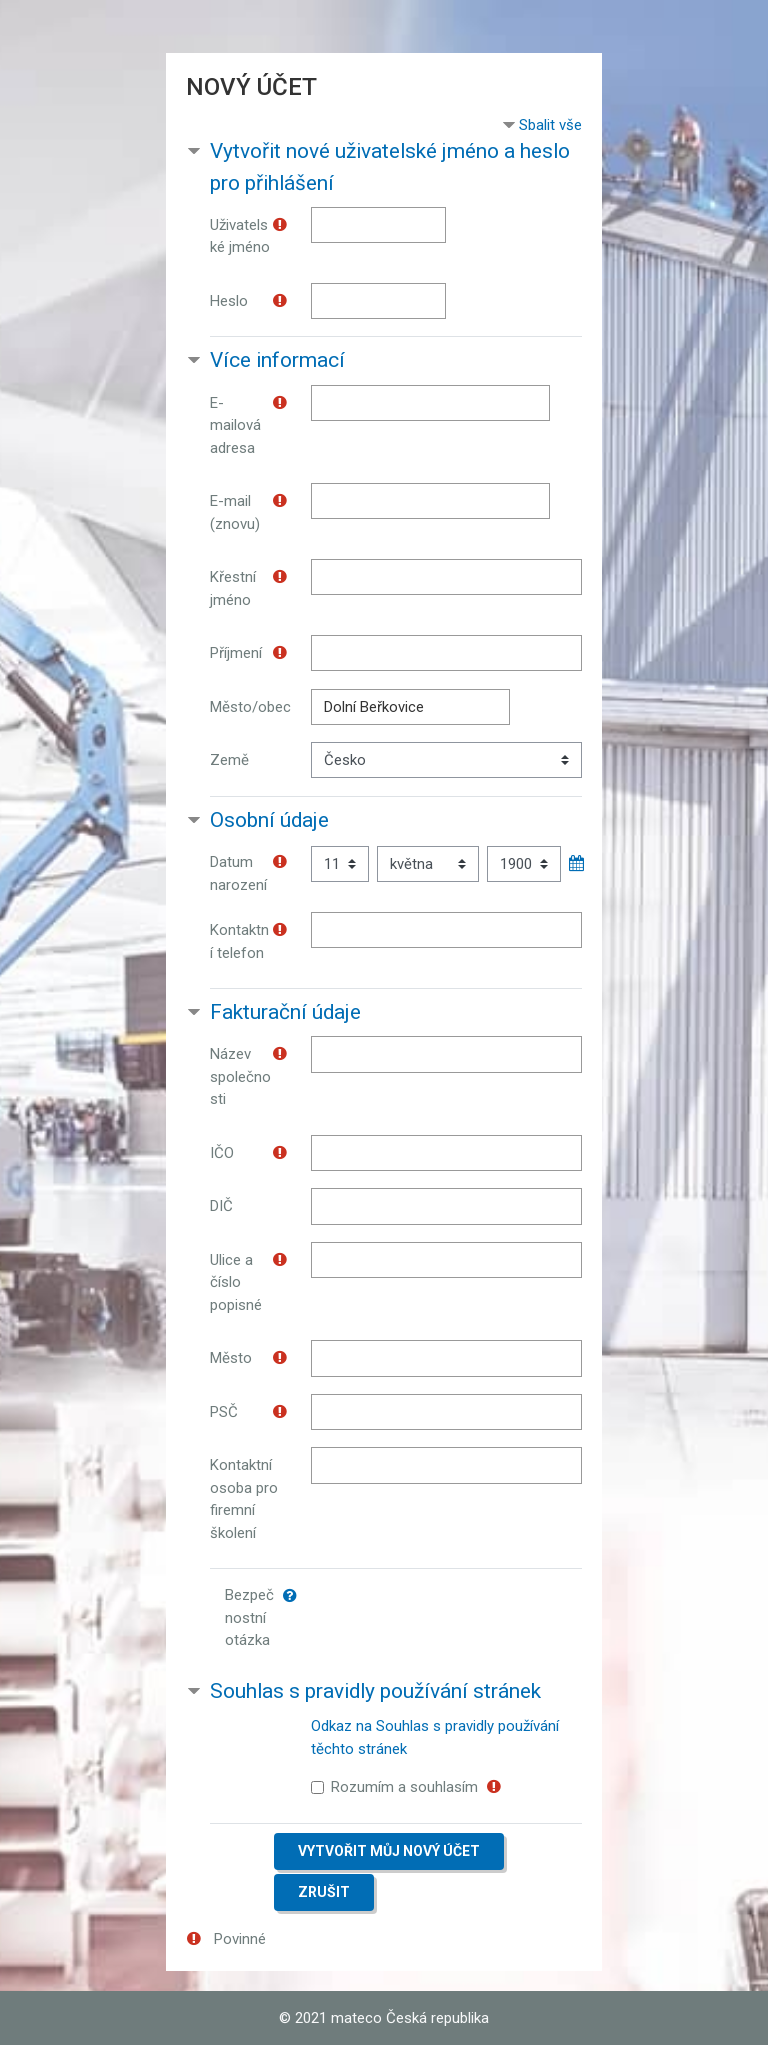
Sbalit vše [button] (550, 125)
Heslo (229, 301)
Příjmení (236, 653)
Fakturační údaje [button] (285, 1012)
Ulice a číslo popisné (236, 1282)
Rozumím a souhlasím (404, 1787)
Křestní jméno (233, 588)
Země (229, 760)
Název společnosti (240, 1076)
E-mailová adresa (235, 425)
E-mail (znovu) (235, 512)
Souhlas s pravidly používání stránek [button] (375, 1691)
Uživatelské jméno (240, 236)
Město (231, 1358)
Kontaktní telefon (239, 941)
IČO (222, 1153)
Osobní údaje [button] (269, 820)
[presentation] (474, 1616)
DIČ (221, 1206)
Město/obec (250, 707)
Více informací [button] (277, 360)
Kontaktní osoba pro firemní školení (244, 1499)
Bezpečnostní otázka (249, 1617)
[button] (294, 1596)
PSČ (224, 1412)
